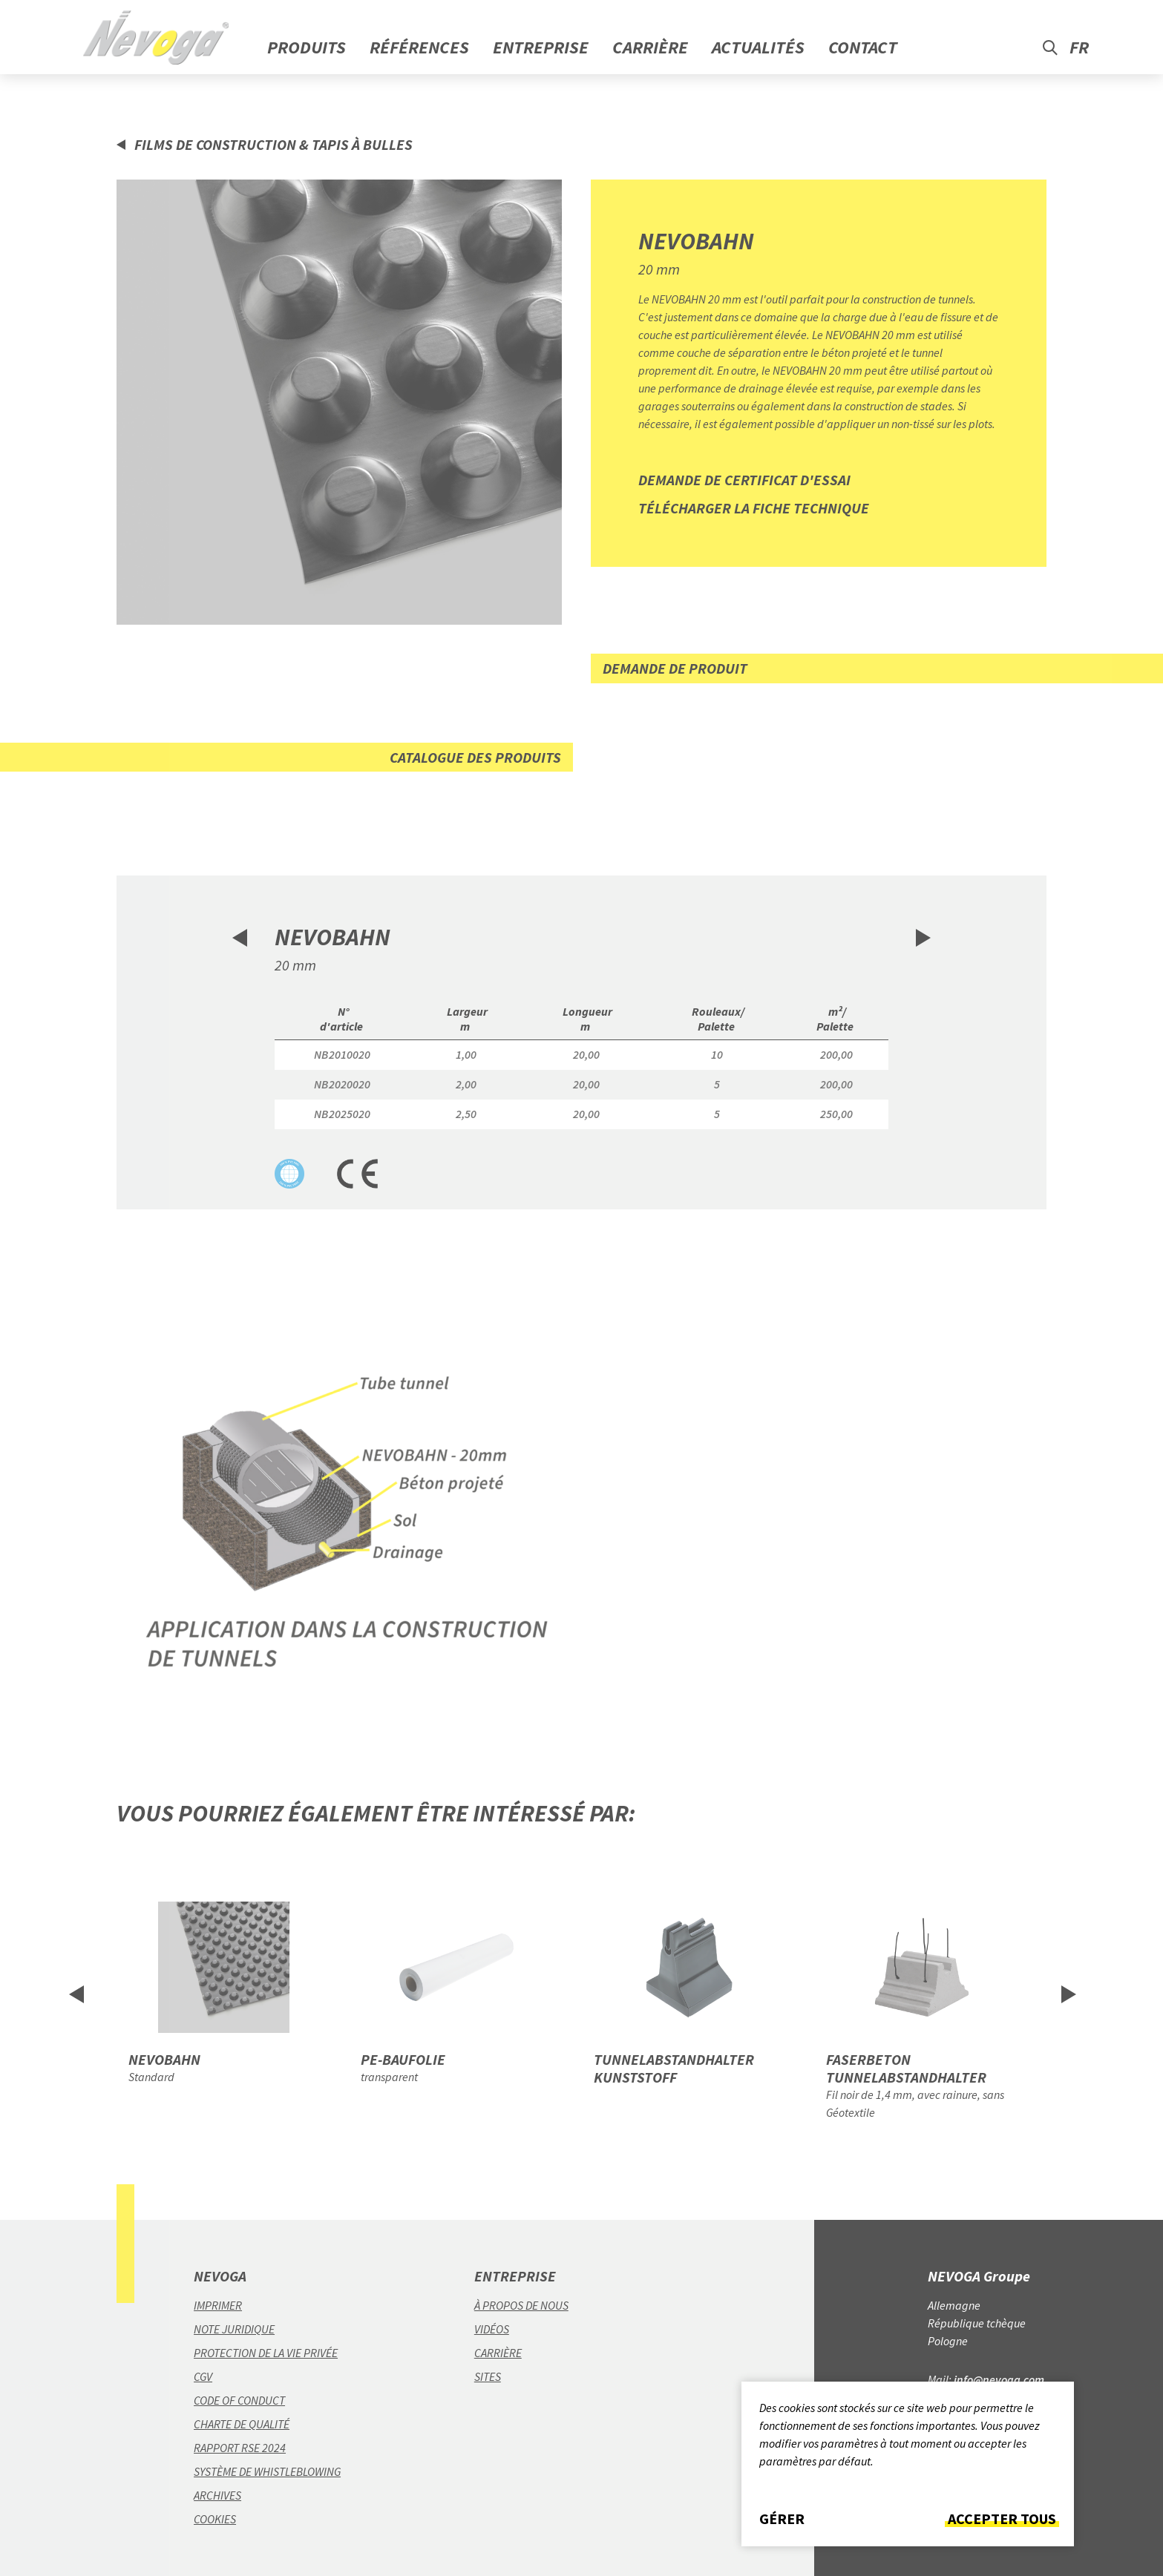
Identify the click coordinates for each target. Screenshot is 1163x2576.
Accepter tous (1002, 2519)
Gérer (782, 2519)
